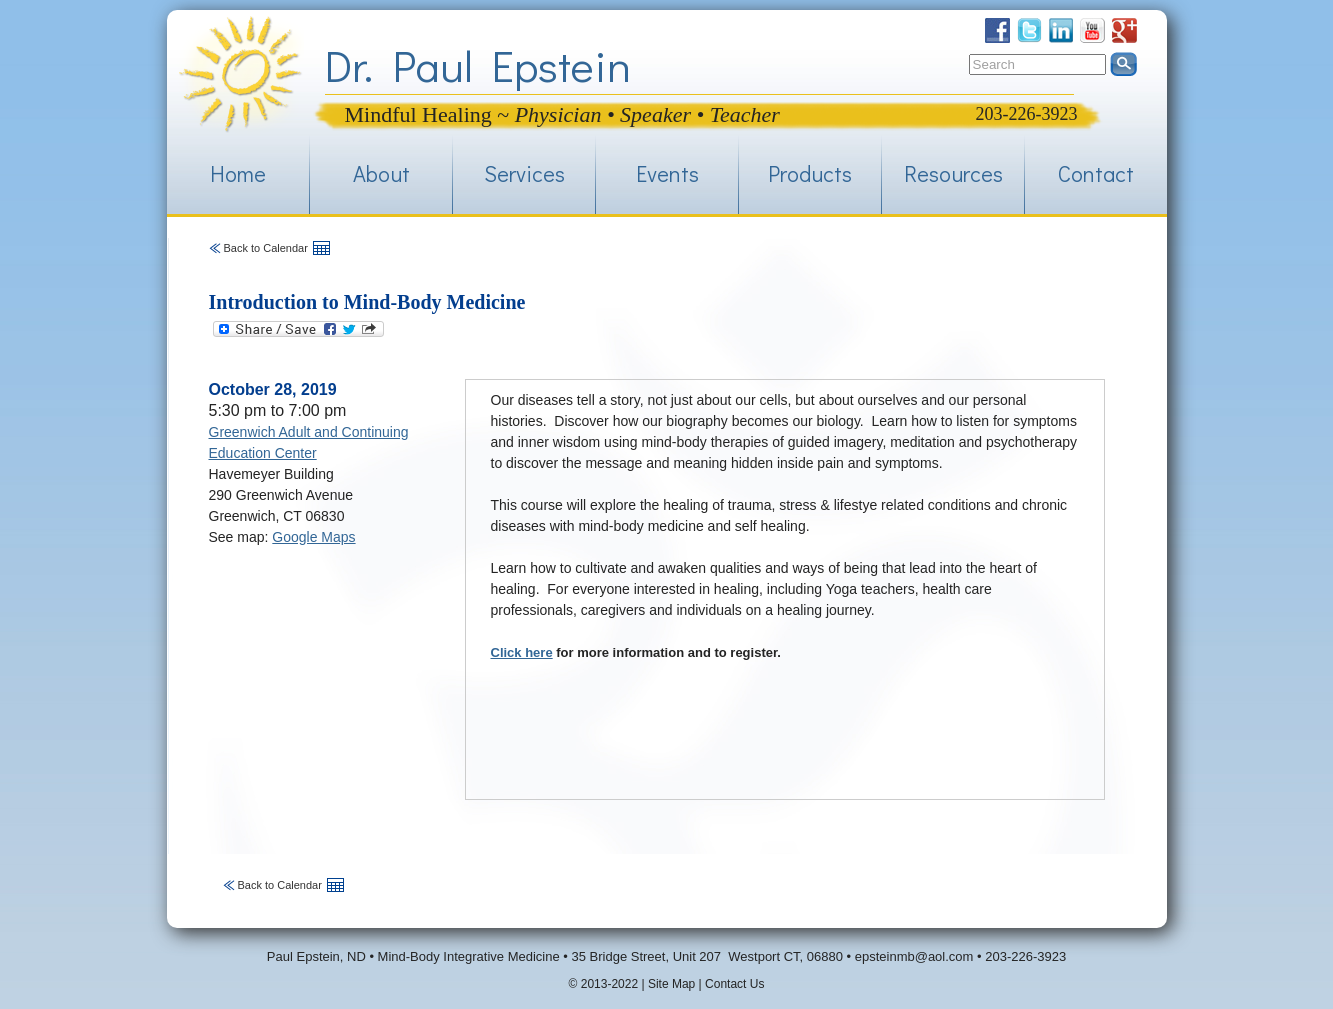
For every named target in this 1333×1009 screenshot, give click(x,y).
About (381, 173)
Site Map (671, 984)
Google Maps (313, 537)
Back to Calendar (266, 248)
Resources (953, 173)
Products (810, 173)
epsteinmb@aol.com (914, 956)
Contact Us (734, 984)
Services (524, 173)
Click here (522, 652)
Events (667, 173)
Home (238, 173)
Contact (1096, 173)
